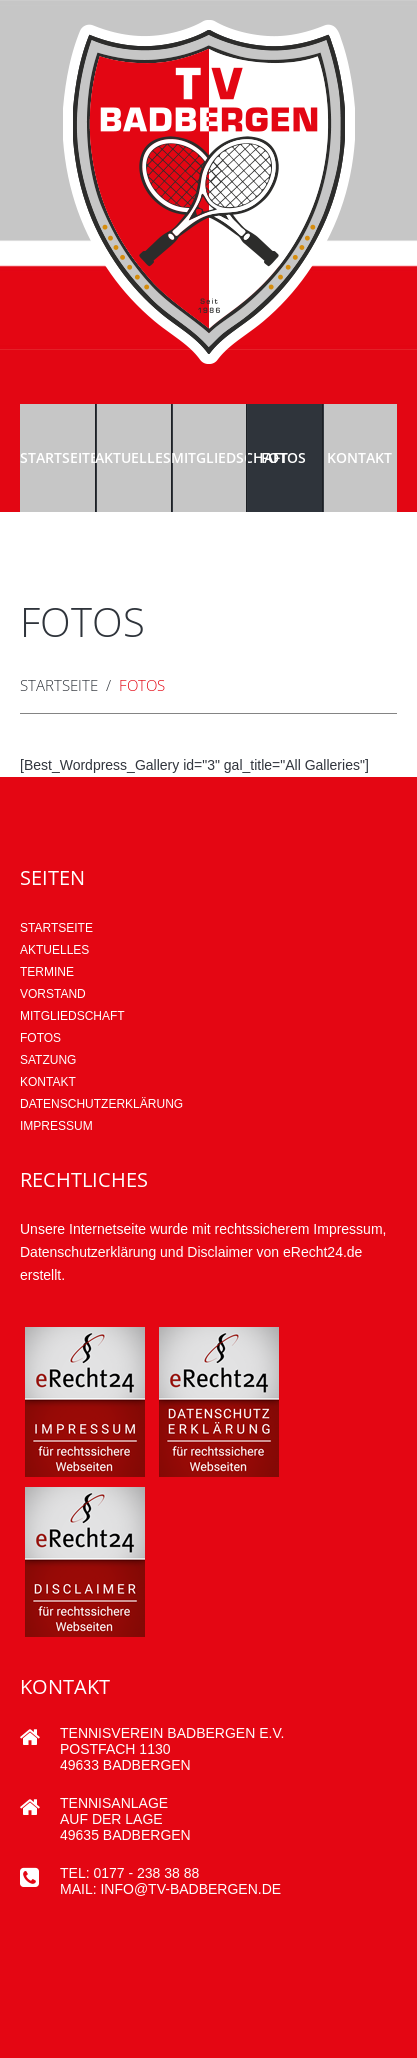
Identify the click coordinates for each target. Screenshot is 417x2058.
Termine (47, 972)
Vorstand (53, 994)
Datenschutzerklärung (101, 1104)
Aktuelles (132, 457)
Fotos (283, 457)
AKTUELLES (54, 950)
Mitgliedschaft (208, 457)
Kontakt (359, 457)
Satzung (48, 1060)
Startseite (57, 457)
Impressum (56, 1126)
